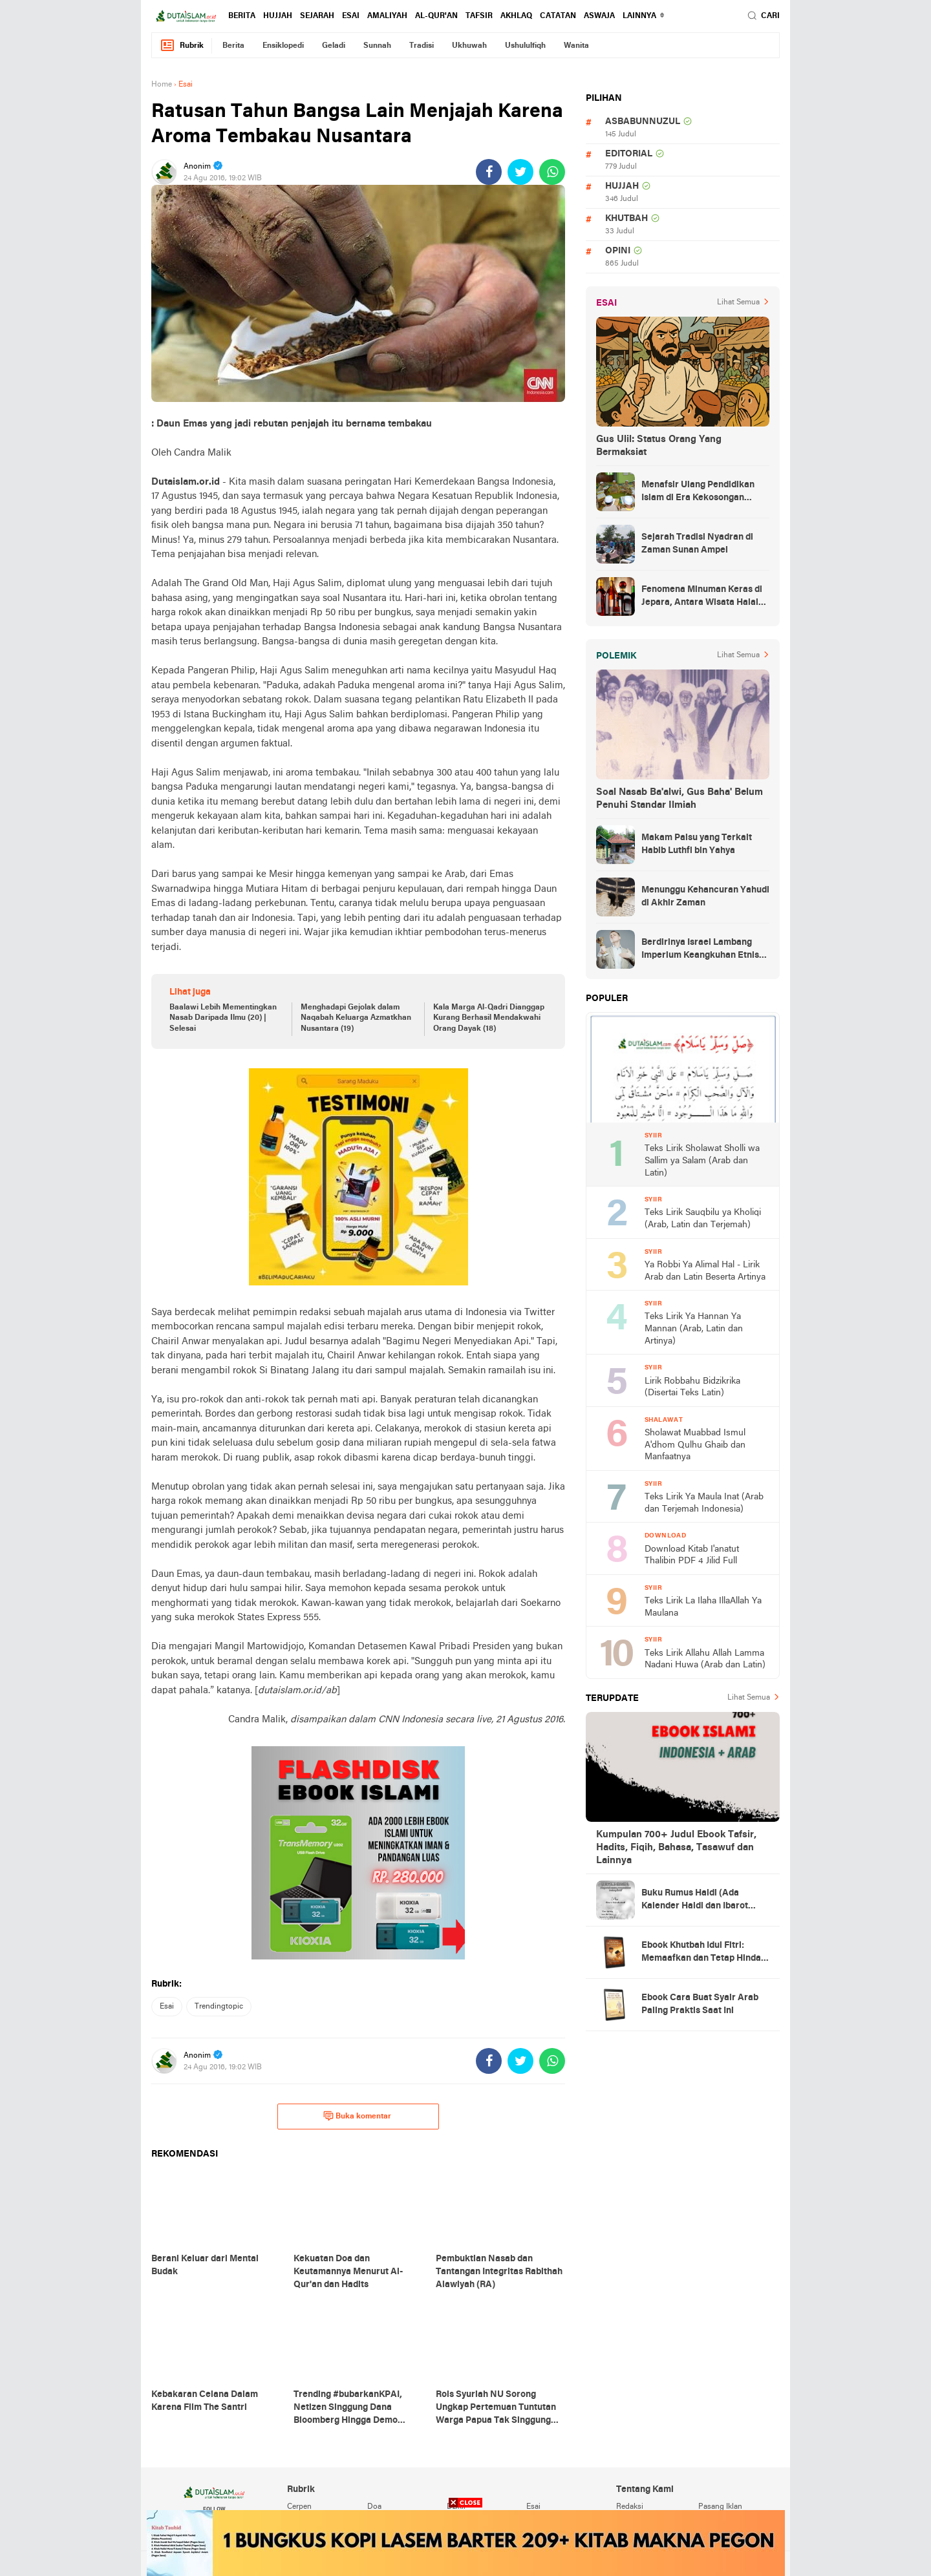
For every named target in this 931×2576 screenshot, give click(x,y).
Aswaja (599, 16)
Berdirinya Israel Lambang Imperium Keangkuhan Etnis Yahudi (700, 950)
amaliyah (387, 16)
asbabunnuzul (642, 122)
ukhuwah (469, 46)
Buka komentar (357, 2116)
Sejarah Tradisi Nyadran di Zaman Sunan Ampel (697, 544)
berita (241, 16)
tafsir (479, 16)
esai (350, 16)
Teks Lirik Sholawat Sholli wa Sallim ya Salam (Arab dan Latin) (702, 1160)
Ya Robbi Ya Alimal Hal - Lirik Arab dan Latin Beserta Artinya (705, 1271)
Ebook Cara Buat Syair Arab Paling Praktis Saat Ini (699, 2004)
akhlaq (516, 16)
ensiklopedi (283, 46)
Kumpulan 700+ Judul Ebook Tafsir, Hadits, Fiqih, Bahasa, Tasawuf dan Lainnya (676, 1848)
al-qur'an (436, 16)
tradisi (421, 46)
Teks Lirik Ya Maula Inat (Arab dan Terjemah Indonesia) (704, 1503)
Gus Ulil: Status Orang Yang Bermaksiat (659, 446)
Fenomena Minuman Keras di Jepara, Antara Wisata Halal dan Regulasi (701, 597)
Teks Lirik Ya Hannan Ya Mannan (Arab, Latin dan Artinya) (694, 1329)
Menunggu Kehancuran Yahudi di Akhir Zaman (705, 896)
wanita (576, 46)
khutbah (626, 219)
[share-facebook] (489, 172)
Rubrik (182, 45)
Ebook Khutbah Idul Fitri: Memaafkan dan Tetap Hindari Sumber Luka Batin (704, 1953)
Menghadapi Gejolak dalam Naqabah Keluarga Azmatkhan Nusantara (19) (356, 1018)
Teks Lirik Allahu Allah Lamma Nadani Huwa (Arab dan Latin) (705, 1660)
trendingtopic (219, 2007)
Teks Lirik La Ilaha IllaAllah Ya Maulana (703, 1607)
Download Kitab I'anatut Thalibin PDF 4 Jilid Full (692, 1556)
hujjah (277, 16)
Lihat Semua (738, 302)
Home (161, 85)
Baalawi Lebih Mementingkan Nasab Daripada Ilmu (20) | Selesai (223, 1018)
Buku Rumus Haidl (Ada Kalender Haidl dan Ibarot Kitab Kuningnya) (694, 1900)
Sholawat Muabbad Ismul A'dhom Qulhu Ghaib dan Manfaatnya (695, 1445)
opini (617, 251)
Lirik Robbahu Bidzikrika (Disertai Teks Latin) (692, 1388)
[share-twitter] (520, 172)
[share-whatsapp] (552, 172)
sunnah (377, 46)
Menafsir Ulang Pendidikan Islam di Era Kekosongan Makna (697, 492)
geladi (333, 46)
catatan (558, 16)
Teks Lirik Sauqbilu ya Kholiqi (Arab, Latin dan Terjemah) (703, 1219)
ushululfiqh (525, 46)
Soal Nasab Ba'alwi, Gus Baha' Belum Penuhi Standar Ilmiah (679, 798)
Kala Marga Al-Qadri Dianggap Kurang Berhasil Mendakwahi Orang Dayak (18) (488, 1018)
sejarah (317, 16)
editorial (628, 154)
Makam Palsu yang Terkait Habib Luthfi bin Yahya (696, 844)
